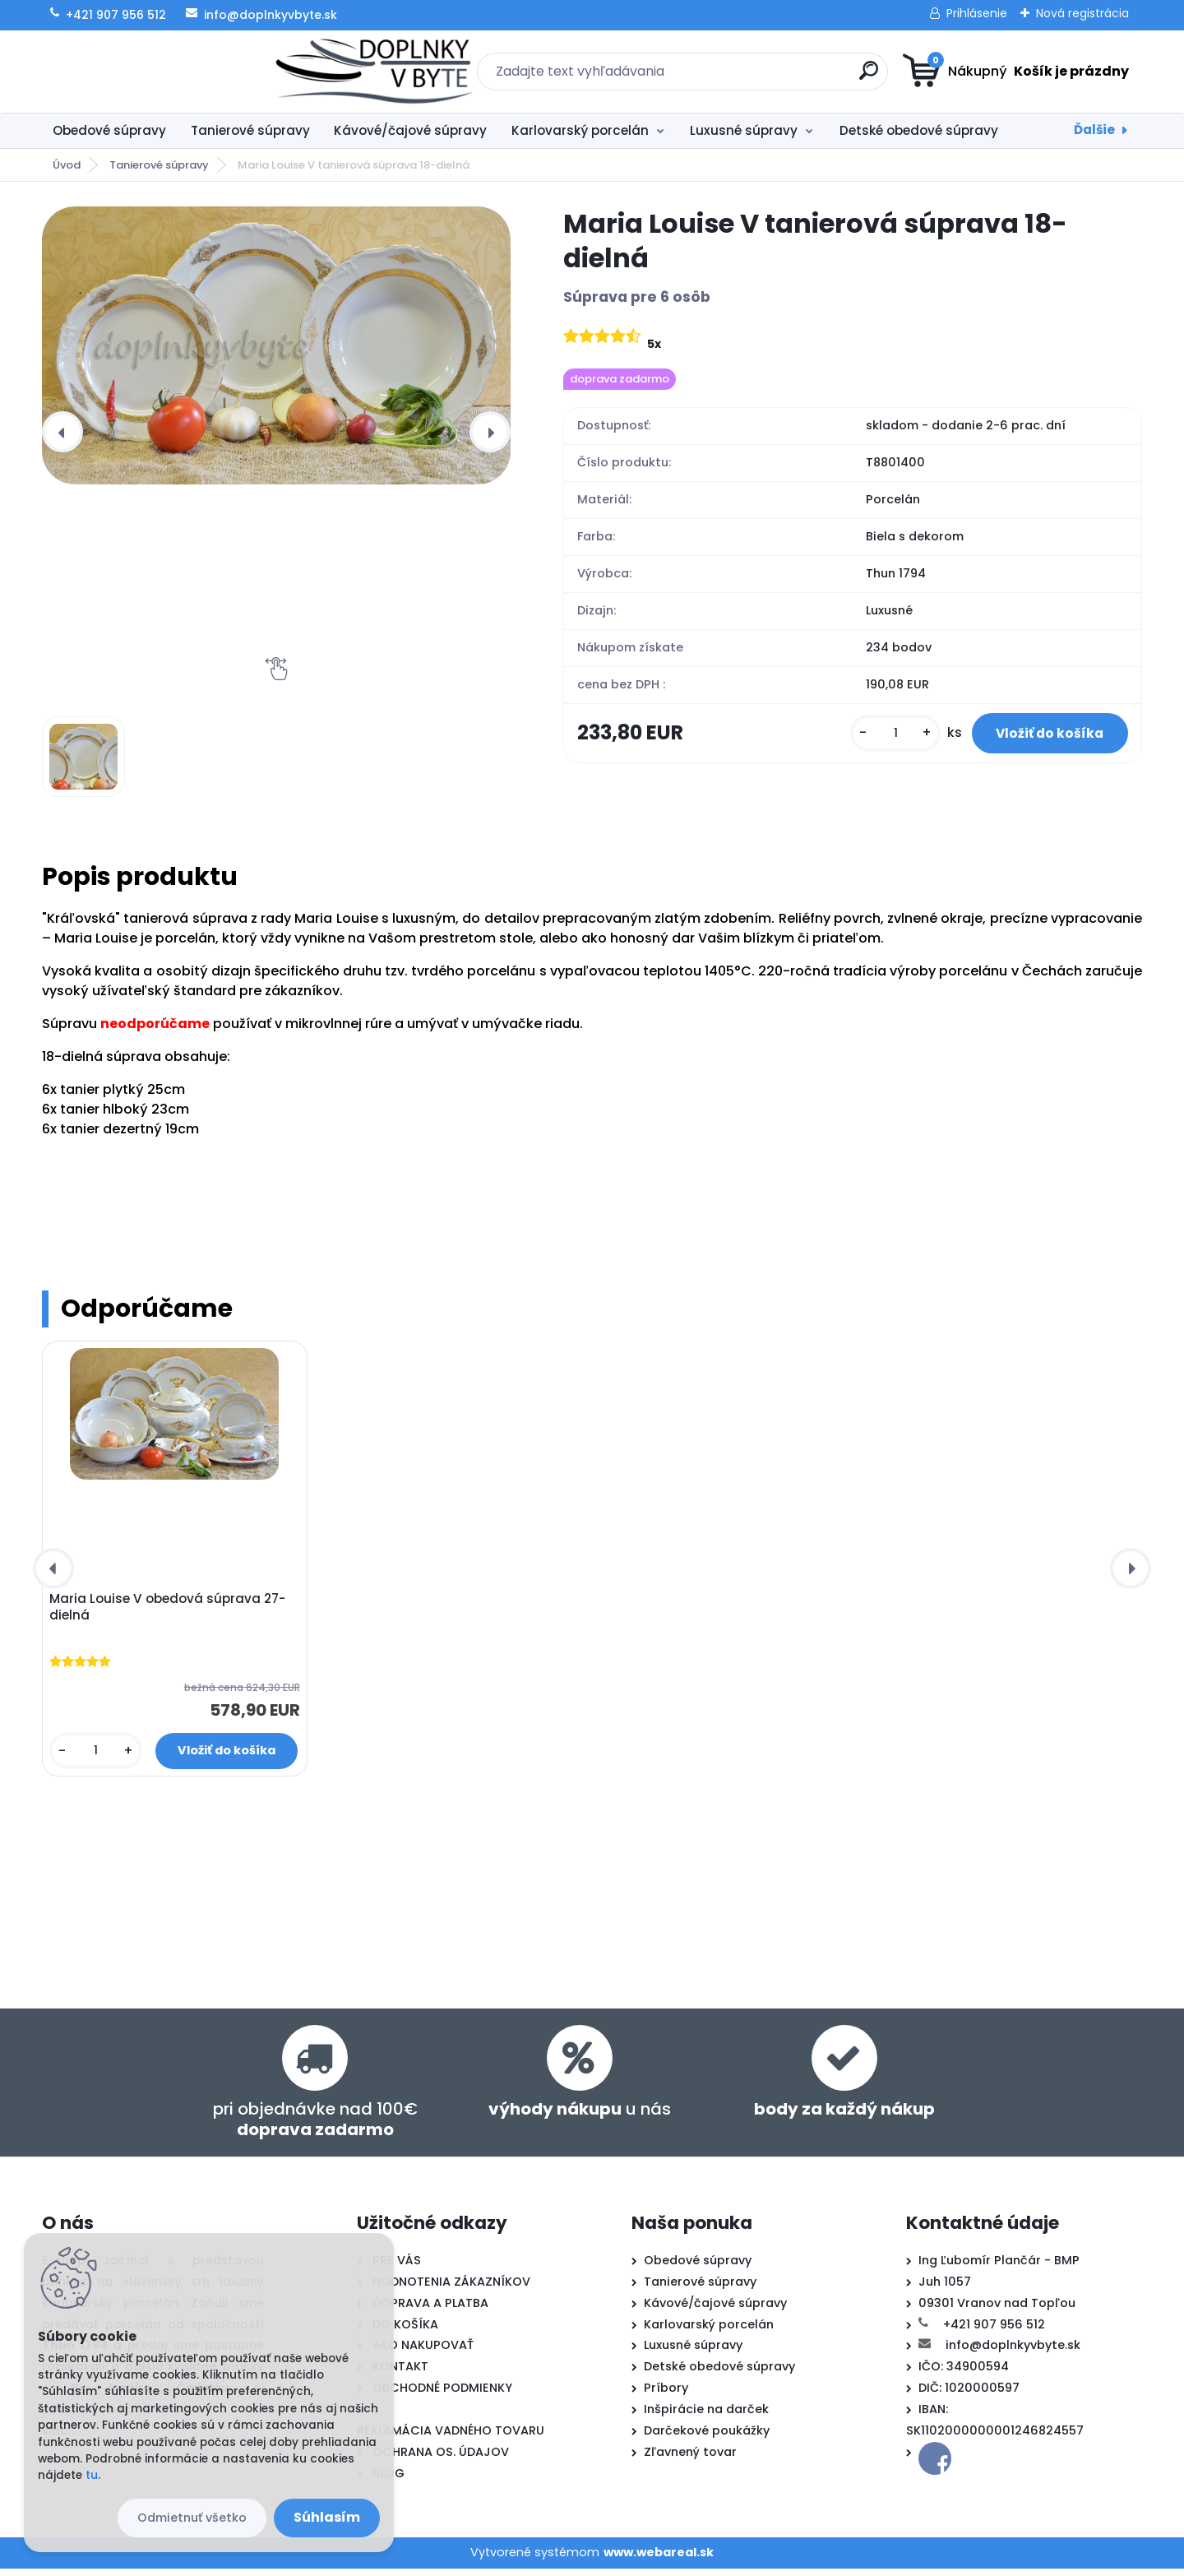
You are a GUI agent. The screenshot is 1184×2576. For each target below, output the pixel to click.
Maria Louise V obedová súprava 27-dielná (171, 1611)
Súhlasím (327, 2517)
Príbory (666, 2396)
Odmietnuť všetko (192, 2517)
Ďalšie (1094, 129)
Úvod (67, 165)
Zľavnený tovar (690, 2460)
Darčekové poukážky (707, 2438)
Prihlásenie (976, 13)
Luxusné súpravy (744, 130)
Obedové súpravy (109, 130)
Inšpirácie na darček (706, 2417)
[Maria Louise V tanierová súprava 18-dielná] (276, 345)
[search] (752, 77)
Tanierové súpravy (250, 130)
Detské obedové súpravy (918, 130)
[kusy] (866, 740)
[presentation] (62, 431)
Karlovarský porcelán (580, 130)
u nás (579, 2117)
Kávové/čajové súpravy (410, 130)
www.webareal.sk (659, 2560)
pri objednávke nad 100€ (315, 2127)
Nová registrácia (1082, 13)
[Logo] (142, 71)
